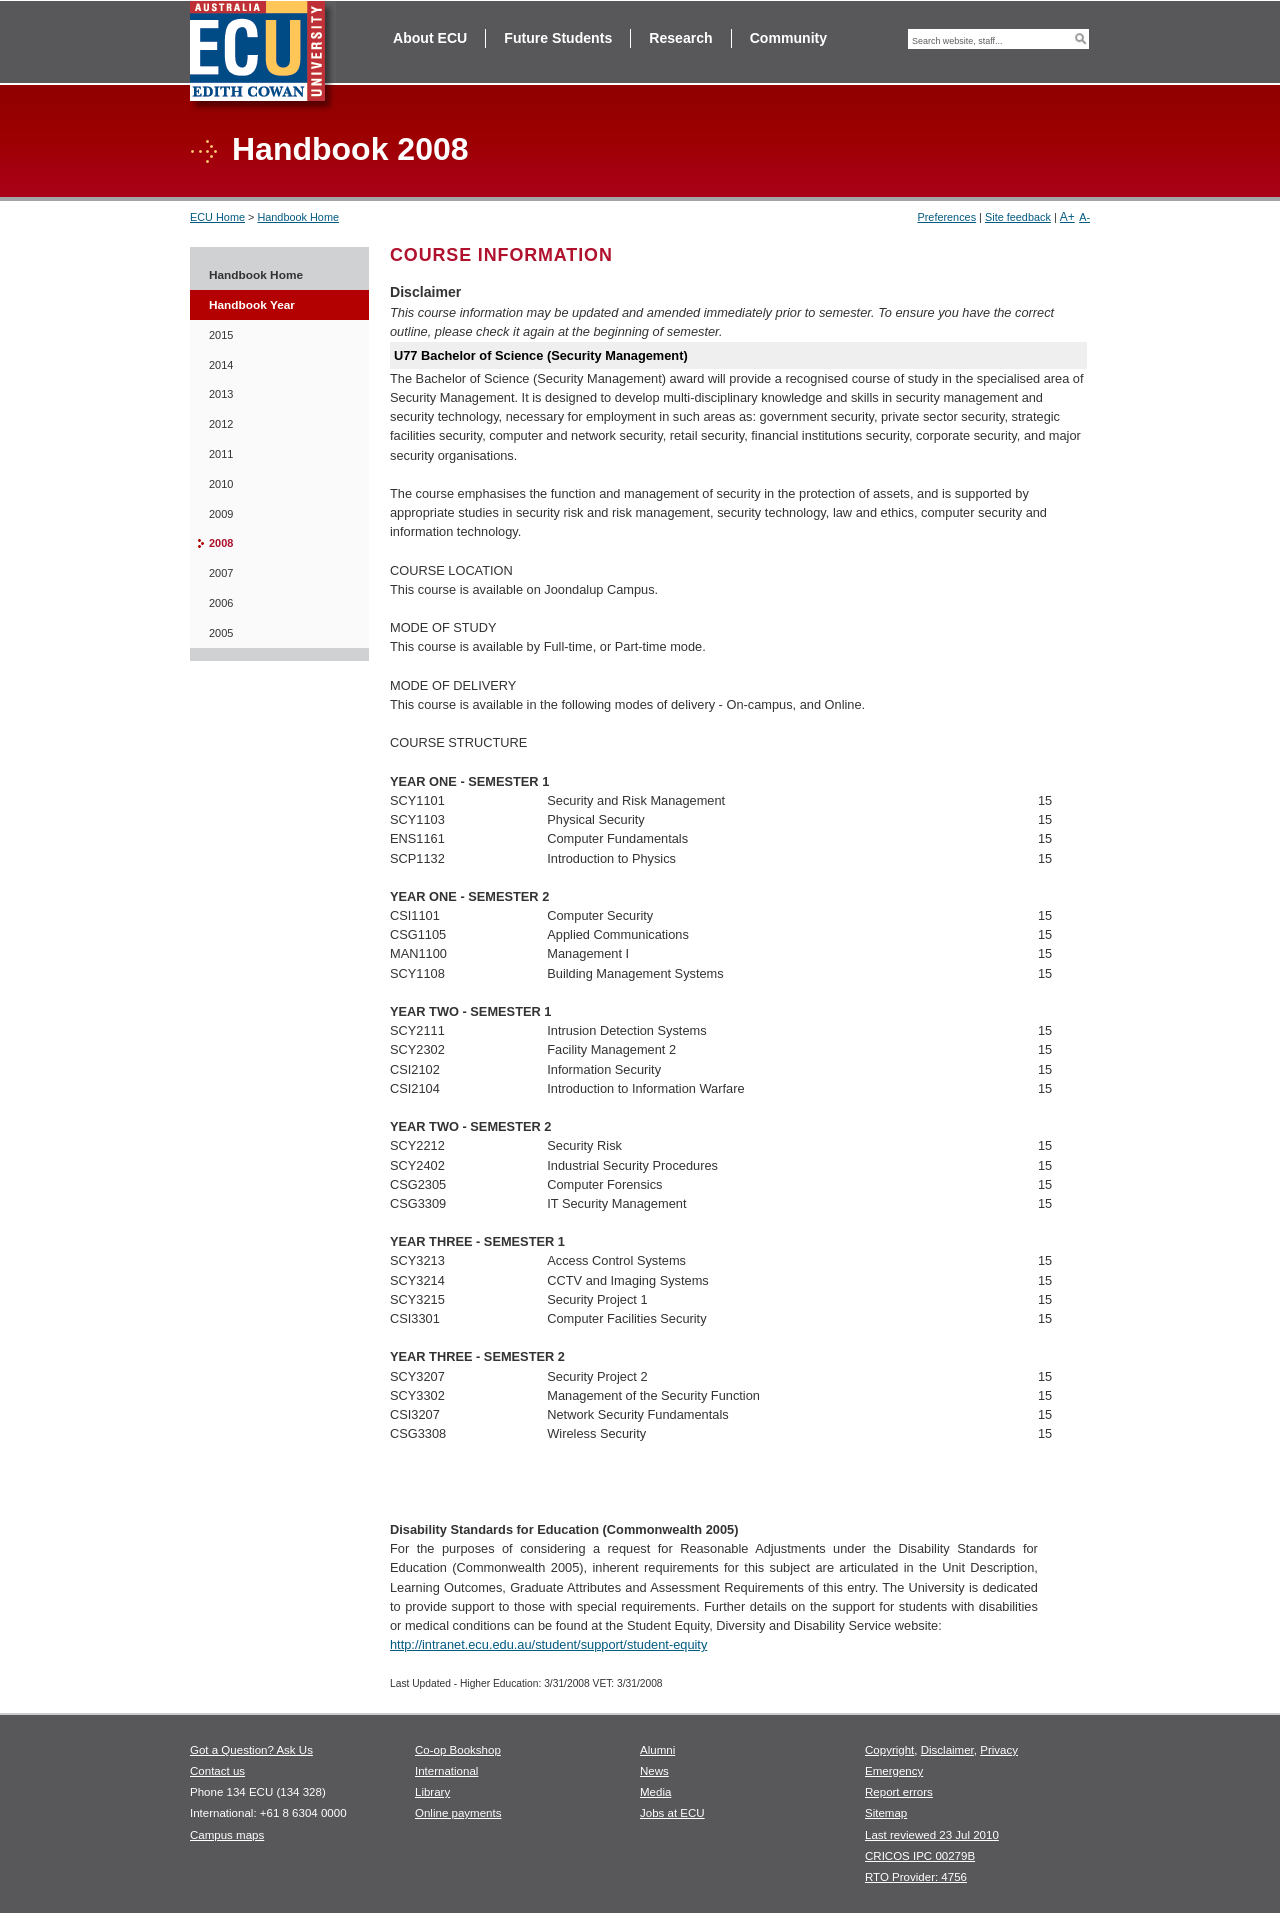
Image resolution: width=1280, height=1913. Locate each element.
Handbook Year (252, 305)
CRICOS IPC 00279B (920, 1856)
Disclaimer (947, 1750)
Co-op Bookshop (458, 1750)
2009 (221, 514)
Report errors (899, 1792)
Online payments (458, 1813)
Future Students (558, 38)
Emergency (894, 1771)
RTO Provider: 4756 (916, 1877)
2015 (221, 335)
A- (1084, 217)
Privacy (999, 1750)
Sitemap (886, 1813)
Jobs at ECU (672, 1813)
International (446, 1771)
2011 (221, 454)
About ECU (430, 38)
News (654, 1771)
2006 (221, 603)
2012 (221, 424)
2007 (221, 573)
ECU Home (217, 217)
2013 (221, 394)
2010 (221, 484)
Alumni (657, 1750)
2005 (221, 633)
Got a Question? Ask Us (251, 1750)
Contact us (217, 1771)
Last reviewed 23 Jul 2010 (932, 1835)
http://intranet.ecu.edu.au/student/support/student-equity (548, 1644)
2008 (221, 543)
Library (432, 1792)
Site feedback (1018, 217)
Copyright (889, 1750)
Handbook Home (298, 217)
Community (788, 38)
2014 (221, 365)
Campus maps (227, 1835)
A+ (1067, 217)
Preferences (946, 217)
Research (680, 38)
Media (655, 1792)
